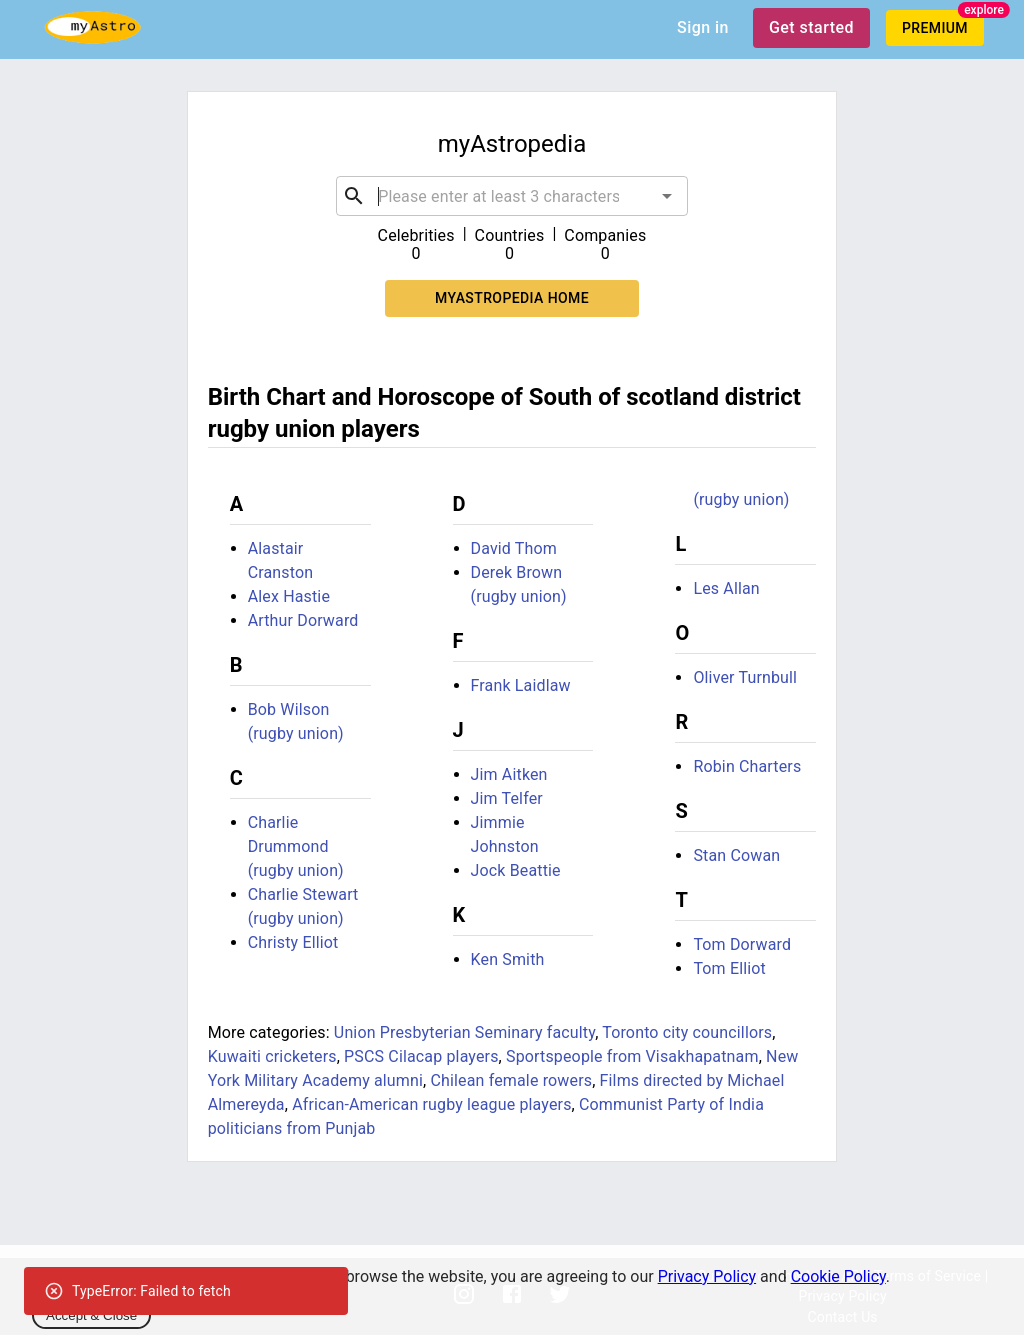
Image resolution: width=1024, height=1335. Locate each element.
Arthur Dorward (303, 620)
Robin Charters (747, 766)
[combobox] (512, 196)
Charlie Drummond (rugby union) (296, 846)
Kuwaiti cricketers (272, 1056)
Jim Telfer (507, 798)
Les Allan (726, 588)
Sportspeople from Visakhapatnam (632, 1056)
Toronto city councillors (687, 1032)
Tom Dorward (742, 944)
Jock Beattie (516, 870)
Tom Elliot (729, 968)
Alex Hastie (289, 596)
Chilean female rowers (511, 1080)
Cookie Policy (838, 1276)
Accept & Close (91, 1315)
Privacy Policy (707, 1276)
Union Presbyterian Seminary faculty (464, 1032)
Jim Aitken (509, 774)
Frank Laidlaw (521, 685)
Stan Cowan (736, 855)
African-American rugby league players (431, 1104)
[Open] (667, 196)
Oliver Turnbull (745, 677)
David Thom (514, 548)
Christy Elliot (293, 942)
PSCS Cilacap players (421, 1056)
